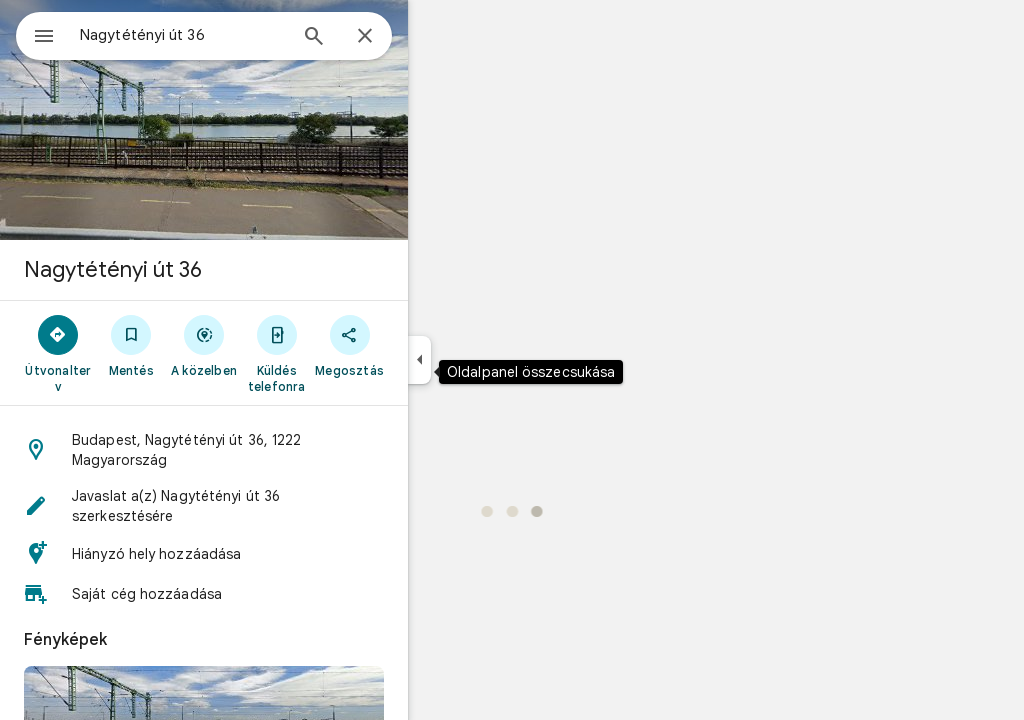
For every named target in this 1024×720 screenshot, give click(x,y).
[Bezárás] (437, 37)
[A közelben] (276, 345)
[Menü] (36, 34)
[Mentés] (203, 345)
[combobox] (235, 35)
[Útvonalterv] (130, 353)
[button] (276, 450)
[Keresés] (386, 38)
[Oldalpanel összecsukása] (491, 360)
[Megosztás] (421, 345)
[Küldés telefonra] (348, 353)
